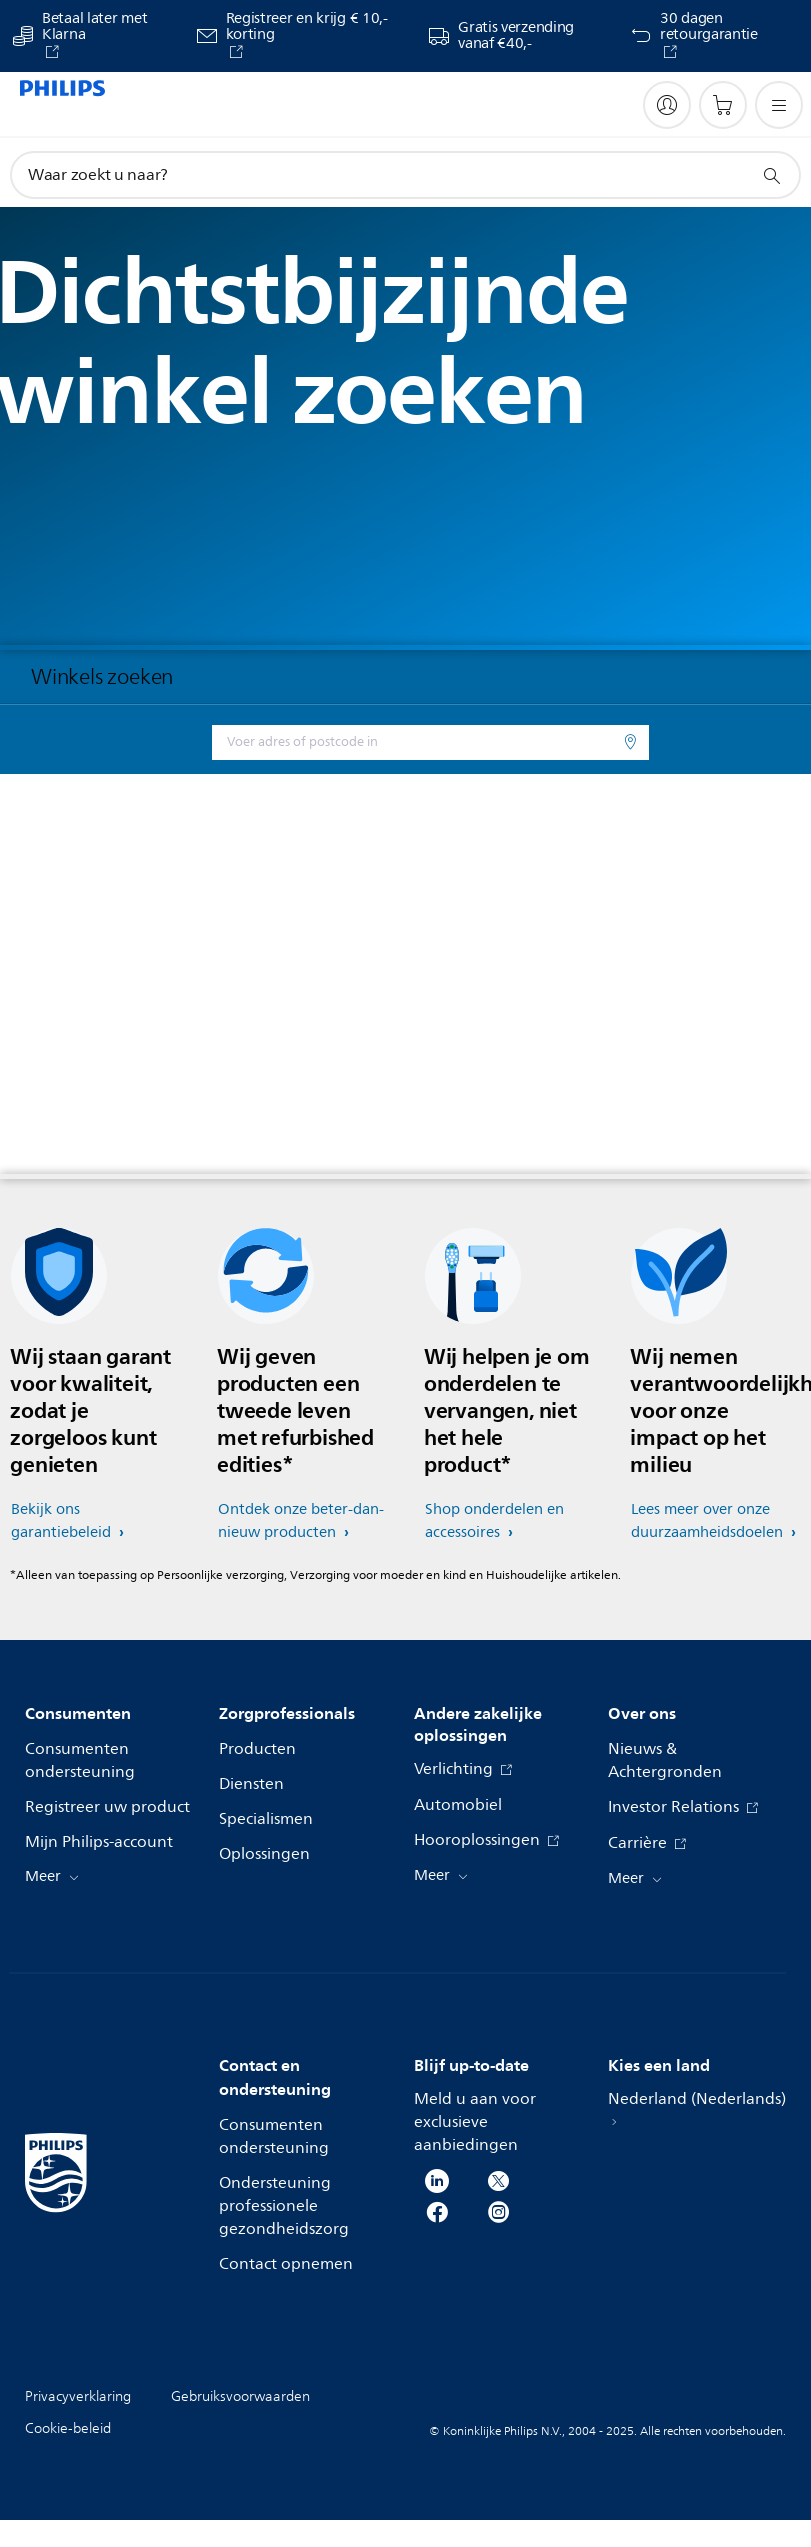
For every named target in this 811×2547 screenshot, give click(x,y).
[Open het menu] (779, 105)
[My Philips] (667, 105)
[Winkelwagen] (723, 105)
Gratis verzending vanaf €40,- (516, 36)
